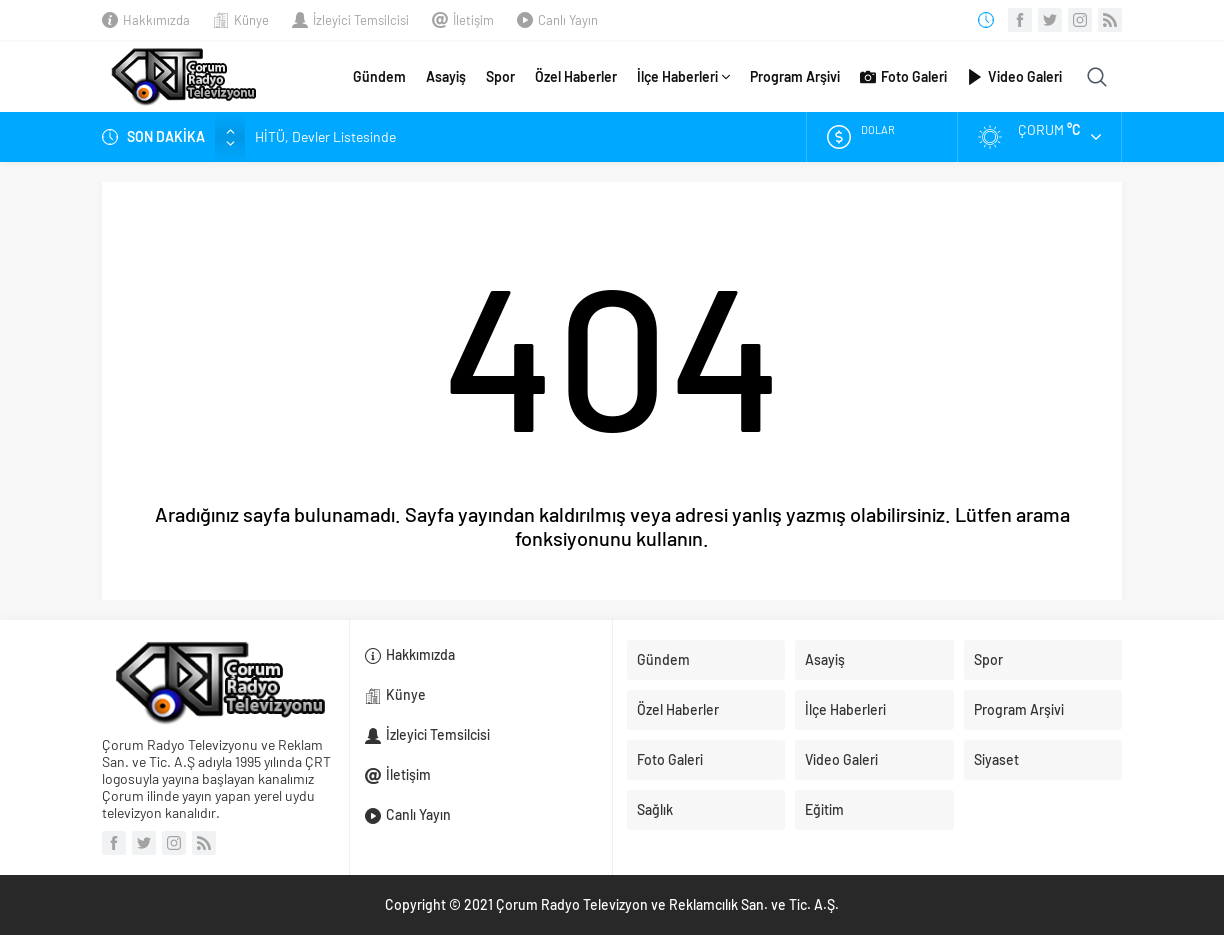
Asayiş (446, 76)
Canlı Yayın (568, 20)
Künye (251, 20)
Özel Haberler (576, 76)
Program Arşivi (795, 76)
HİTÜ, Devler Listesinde (325, 136)
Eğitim (824, 809)
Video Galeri (1014, 77)
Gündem (379, 76)
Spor (500, 76)
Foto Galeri (903, 77)
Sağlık (655, 809)
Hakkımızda (156, 20)
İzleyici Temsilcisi (361, 20)
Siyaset (996, 759)
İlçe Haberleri (683, 77)
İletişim (473, 20)
